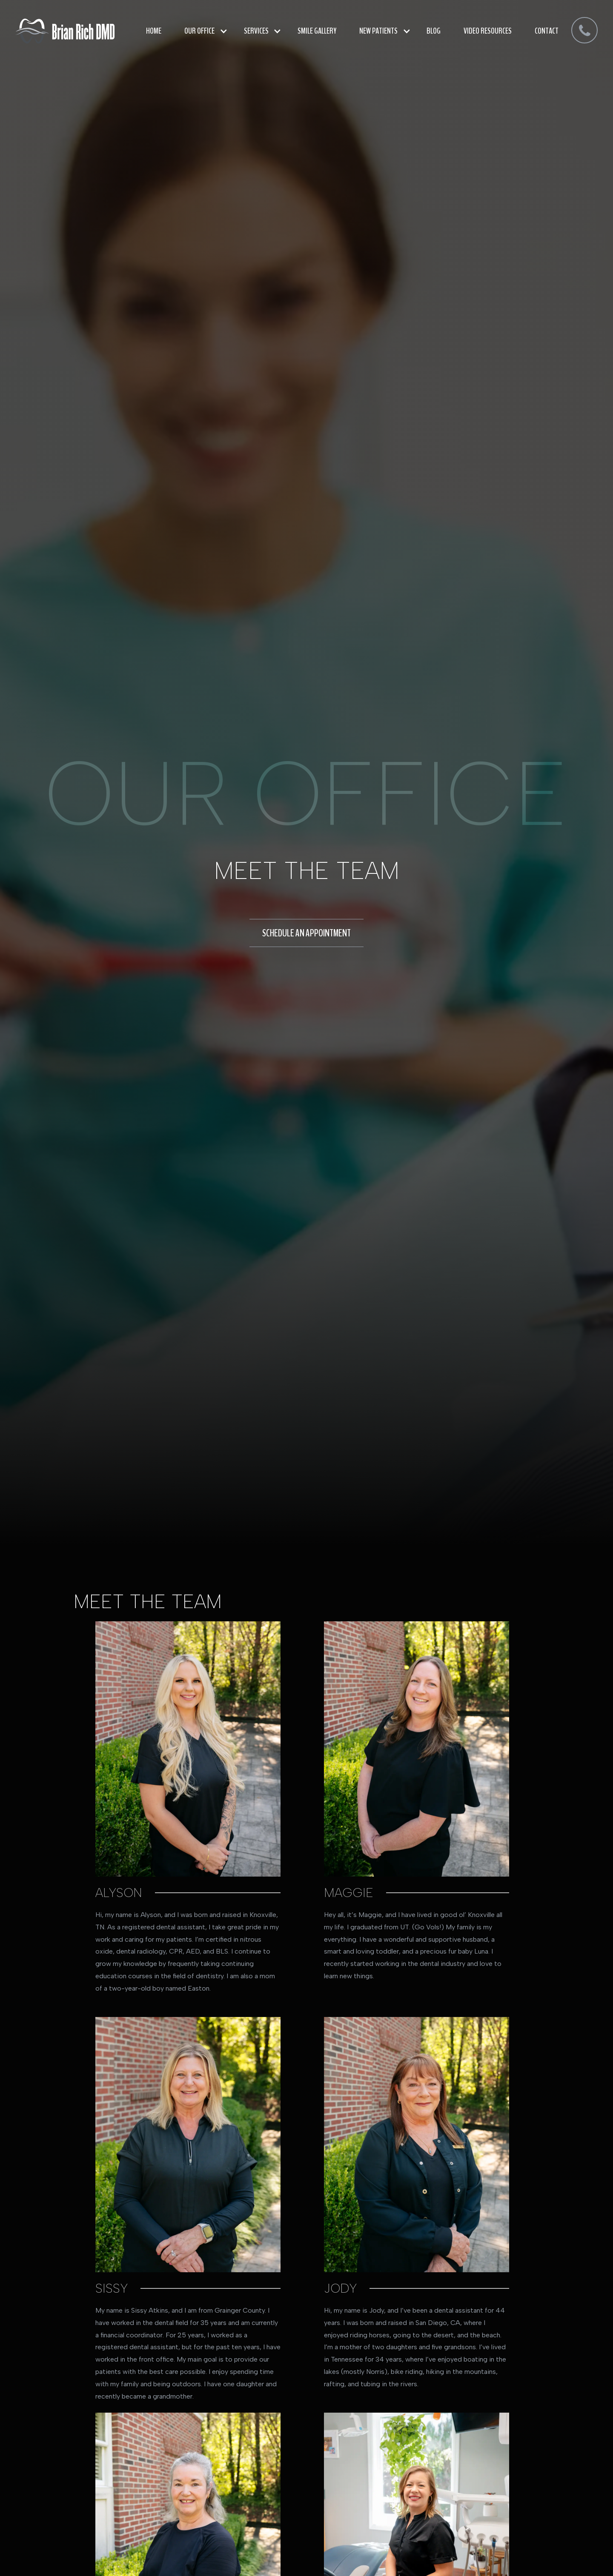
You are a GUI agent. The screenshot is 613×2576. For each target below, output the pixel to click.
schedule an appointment (306, 933)
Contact (547, 31)
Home (153, 31)
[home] (65, 31)
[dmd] (584, 31)
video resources (488, 31)
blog (434, 31)
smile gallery (317, 31)
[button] (203, 31)
